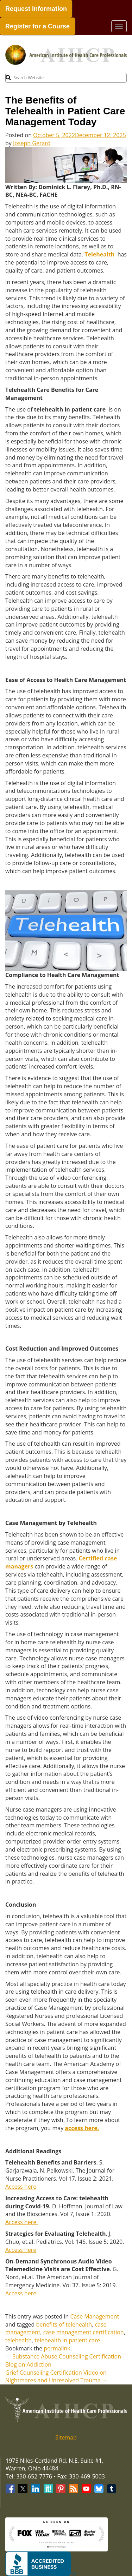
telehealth (18, 2340)
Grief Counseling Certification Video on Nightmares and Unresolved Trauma (56, 2376)
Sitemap (66, 2437)
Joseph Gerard (32, 143)
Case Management (94, 2316)
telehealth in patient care (67, 2340)
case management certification (83, 2332)
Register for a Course (37, 26)
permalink (57, 2348)
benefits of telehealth (64, 2324)
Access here (20, 2186)
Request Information (36, 8)
